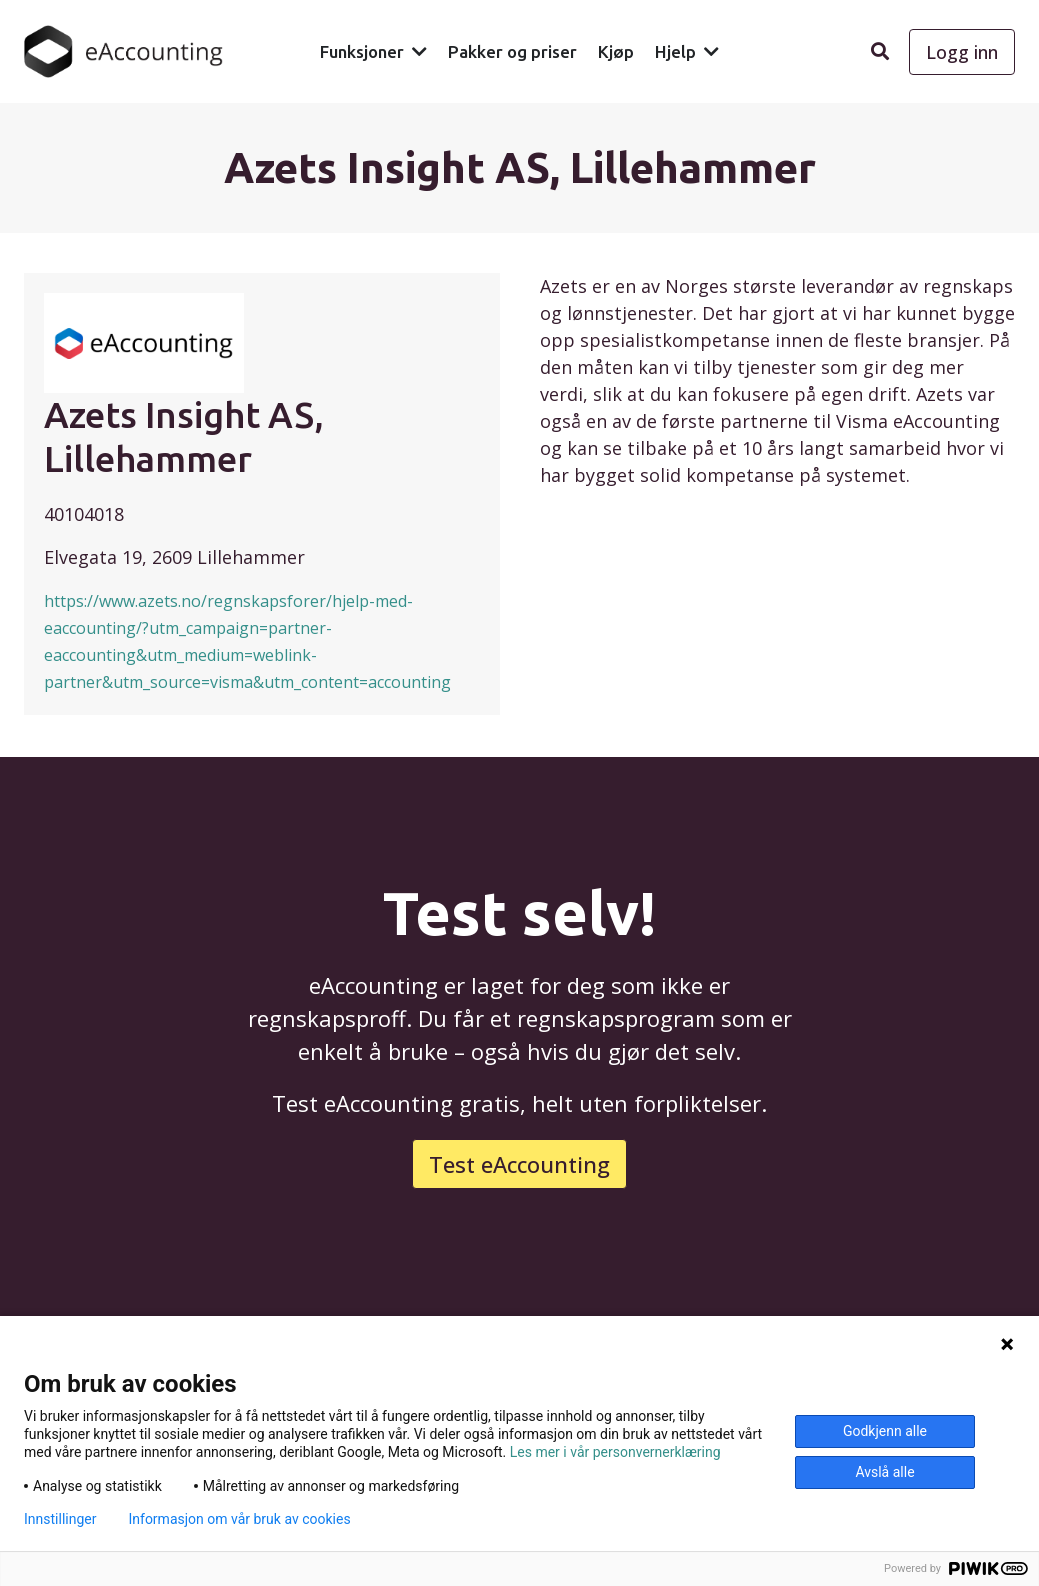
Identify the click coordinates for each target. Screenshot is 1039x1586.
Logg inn (962, 52)
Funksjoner (362, 51)
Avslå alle (884, 1472)
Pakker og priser (512, 51)
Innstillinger (60, 1519)
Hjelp (675, 51)
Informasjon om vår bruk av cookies (239, 1519)
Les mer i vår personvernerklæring (615, 1452)
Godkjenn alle (885, 1431)
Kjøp (616, 51)
